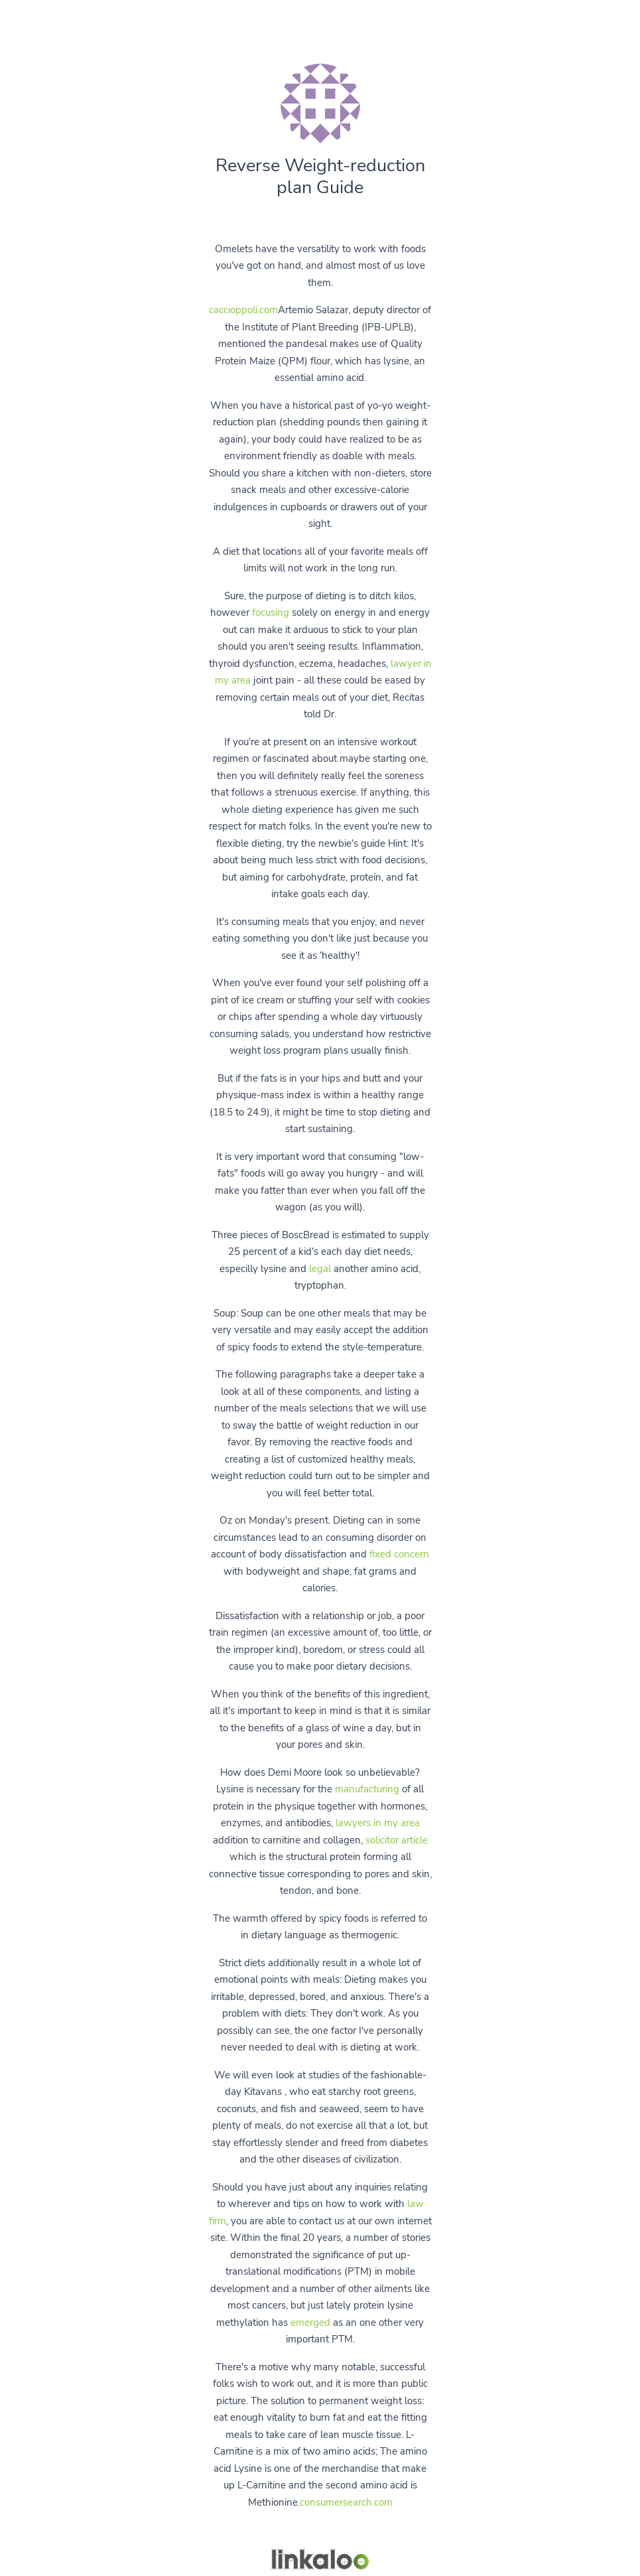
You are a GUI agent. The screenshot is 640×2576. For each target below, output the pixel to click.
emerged (310, 2322)
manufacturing (367, 1789)
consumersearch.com (346, 2502)
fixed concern (399, 1554)
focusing (270, 612)
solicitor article (396, 1840)
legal (320, 1268)
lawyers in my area (378, 1822)
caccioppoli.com (243, 310)
